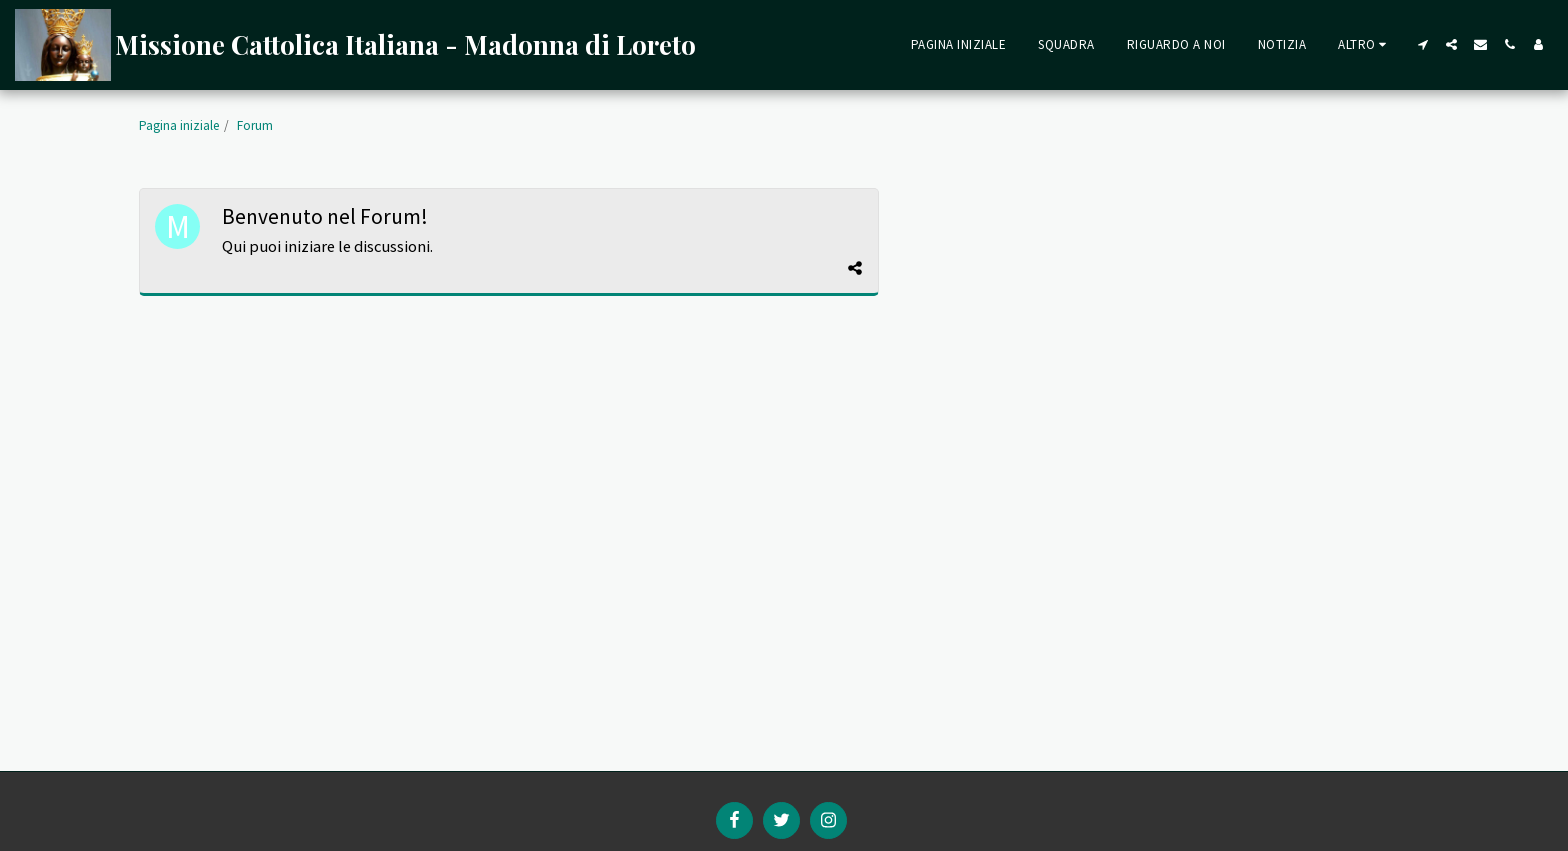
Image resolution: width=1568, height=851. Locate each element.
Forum (255, 125)
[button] (1422, 44)
